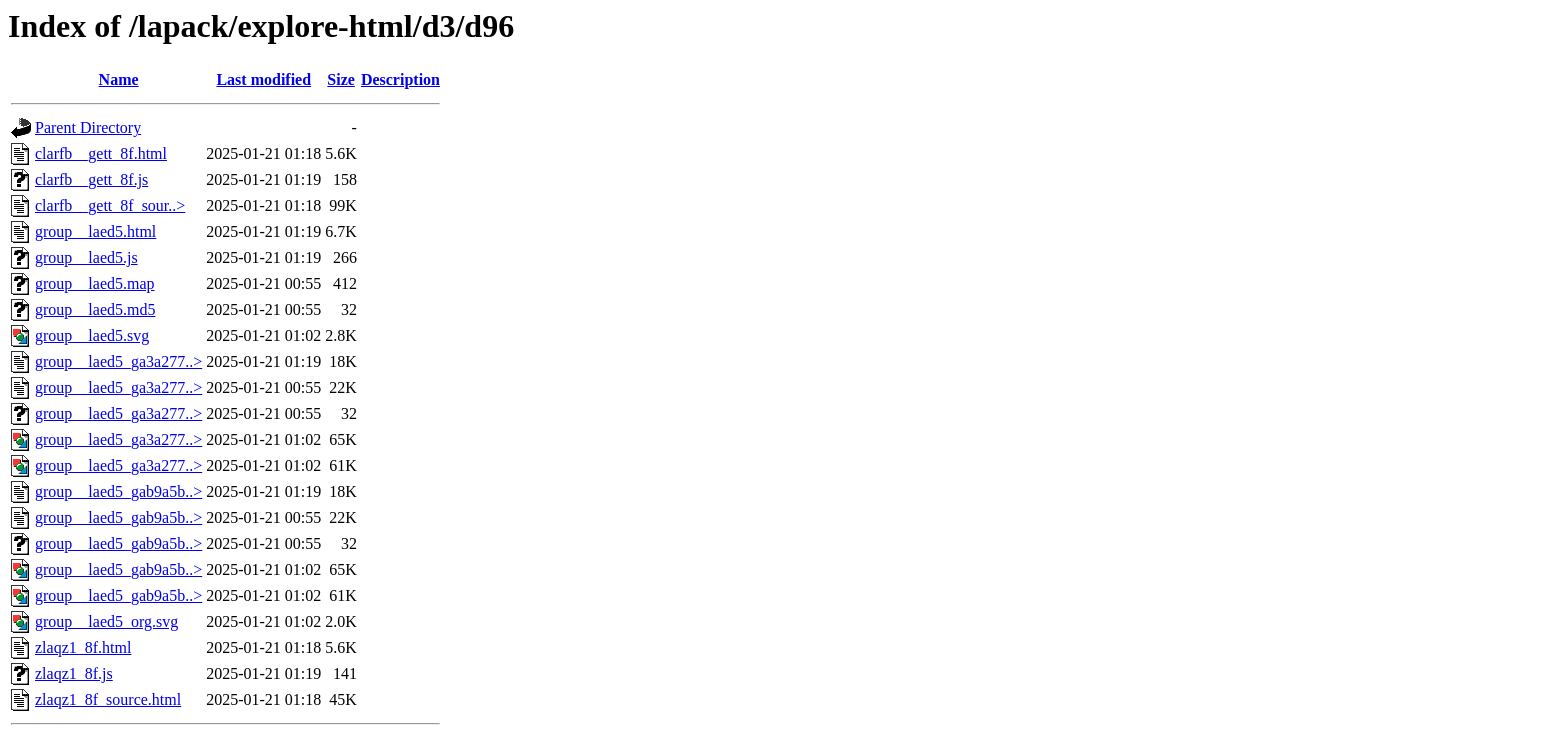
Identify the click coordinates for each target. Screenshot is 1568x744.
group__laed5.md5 (95, 309)
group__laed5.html (95, 231)
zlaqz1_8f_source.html (108, 699)
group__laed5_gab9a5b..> (118, 491)
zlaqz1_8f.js (74, 673)
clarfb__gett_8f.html (101, 153)
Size (341, 79)
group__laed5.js (86, 257)
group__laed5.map (95, 283)
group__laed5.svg (92, 335)
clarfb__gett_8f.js (91, 179)
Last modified (263, 79)
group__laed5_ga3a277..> (118, 361)
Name (119, 79)
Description (400, 79)
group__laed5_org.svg (106, 621)
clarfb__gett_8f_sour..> (110, 205)
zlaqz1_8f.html (83, 647)
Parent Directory (88, 127)
